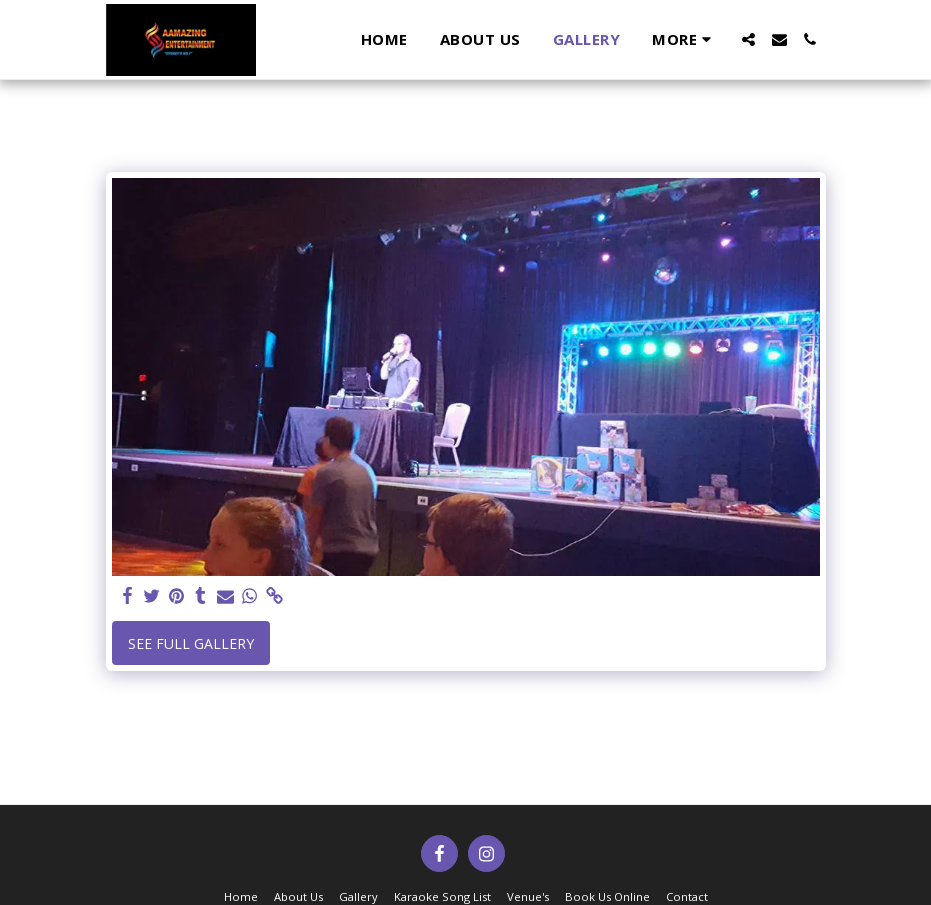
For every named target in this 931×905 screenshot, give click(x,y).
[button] (748, 39)
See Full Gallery (191, 643)
